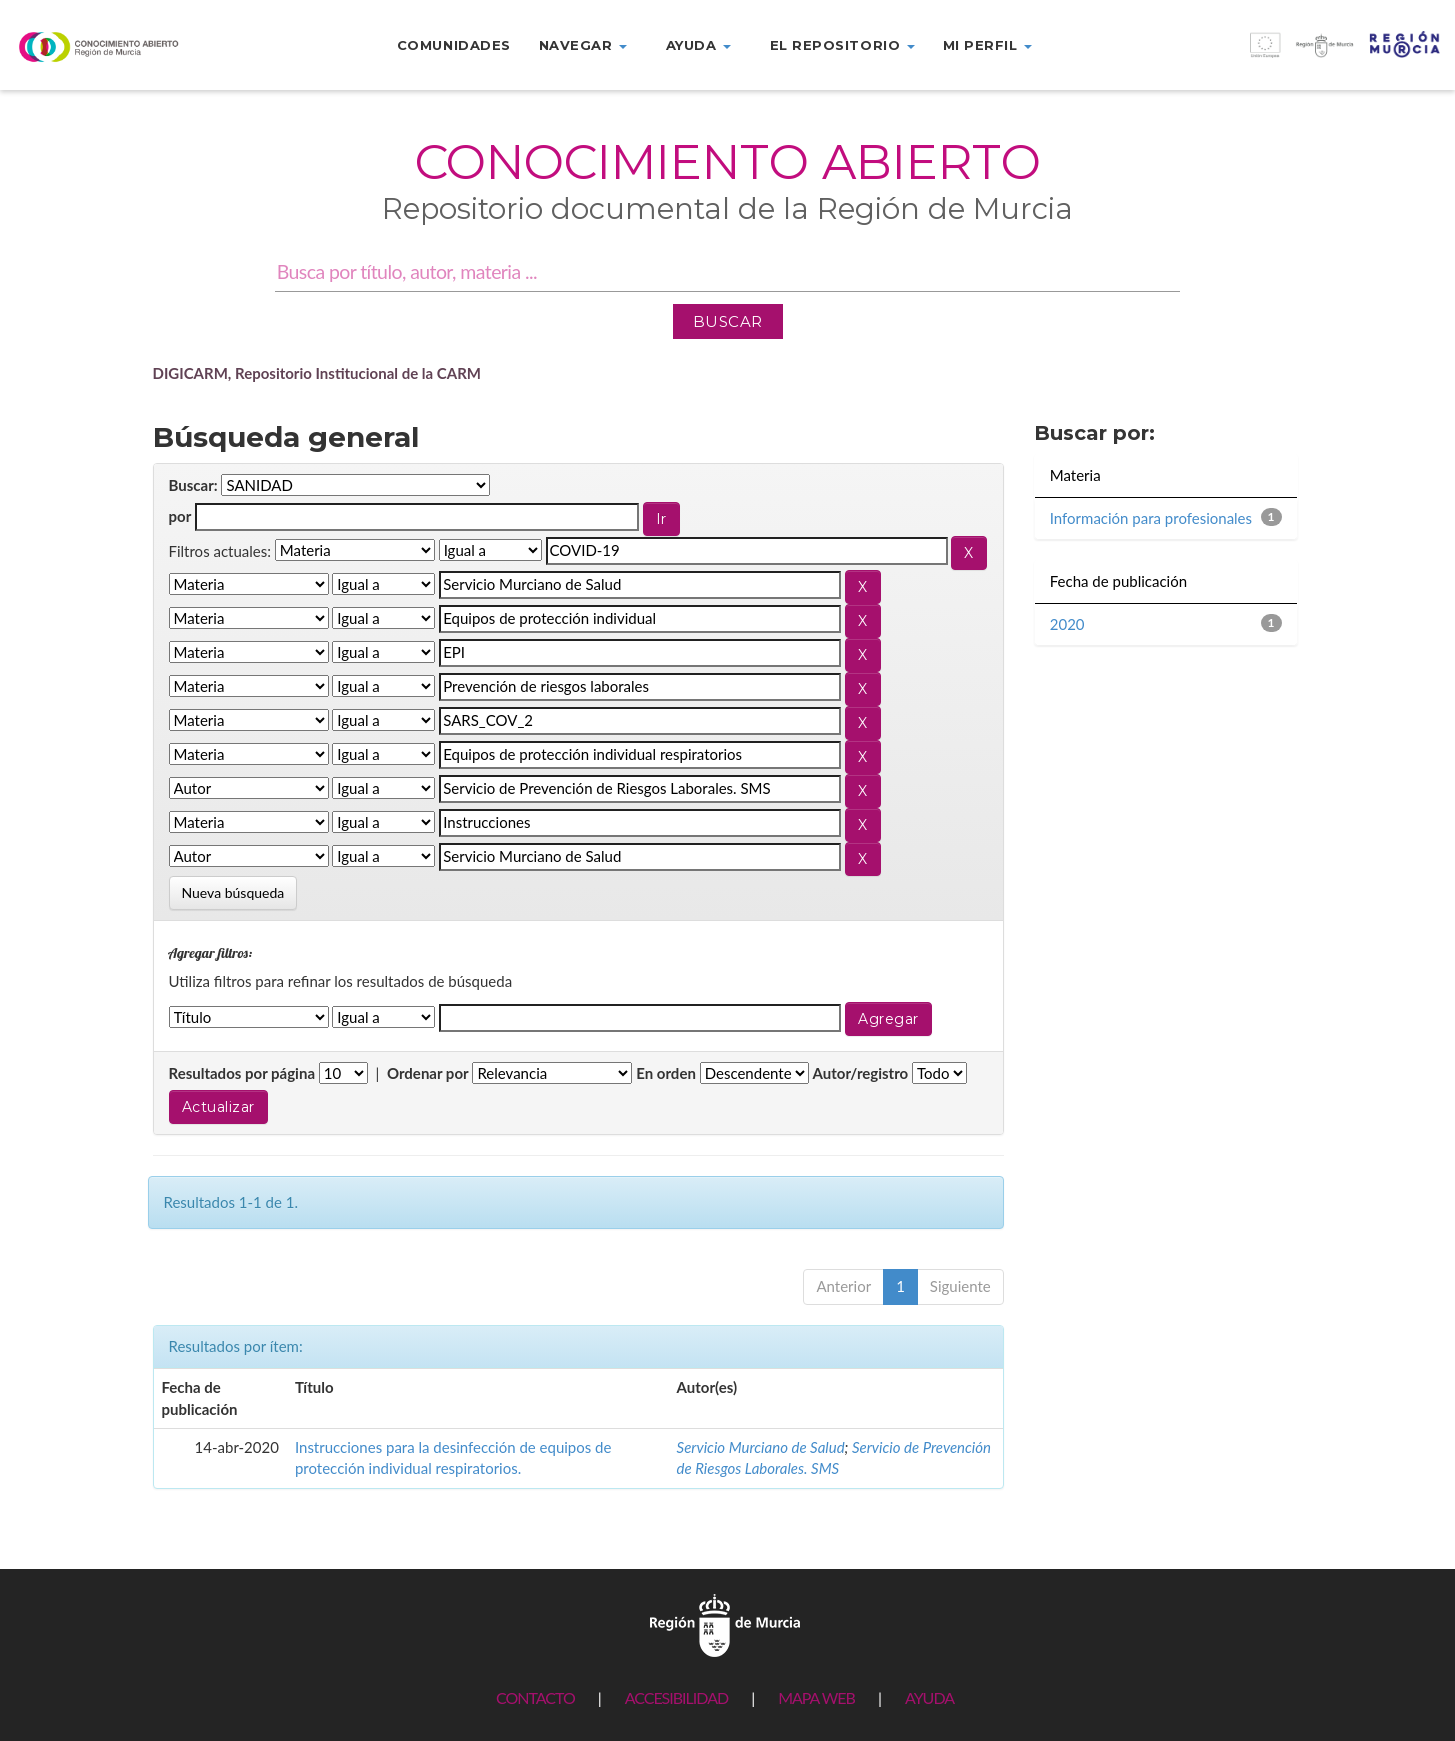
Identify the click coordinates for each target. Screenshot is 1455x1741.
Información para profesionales (1151, 518)
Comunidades (454, 45)
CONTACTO (535, 1697)
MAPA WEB (816, 1697)
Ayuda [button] (698, 45)
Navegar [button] (583, 45)
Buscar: (193, 485)
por (180, 516)
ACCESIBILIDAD (676, 1697)
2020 (1067, 624)
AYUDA (929, 1697)
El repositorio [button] (842, 45)
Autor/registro (861, 1073)
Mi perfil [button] (987, 45)
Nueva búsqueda (233, 892)
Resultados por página (242, 1073)
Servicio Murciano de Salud (761, 1447)
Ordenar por (428, 1073)
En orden (666, 1073)
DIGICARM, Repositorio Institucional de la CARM (317, 373)
